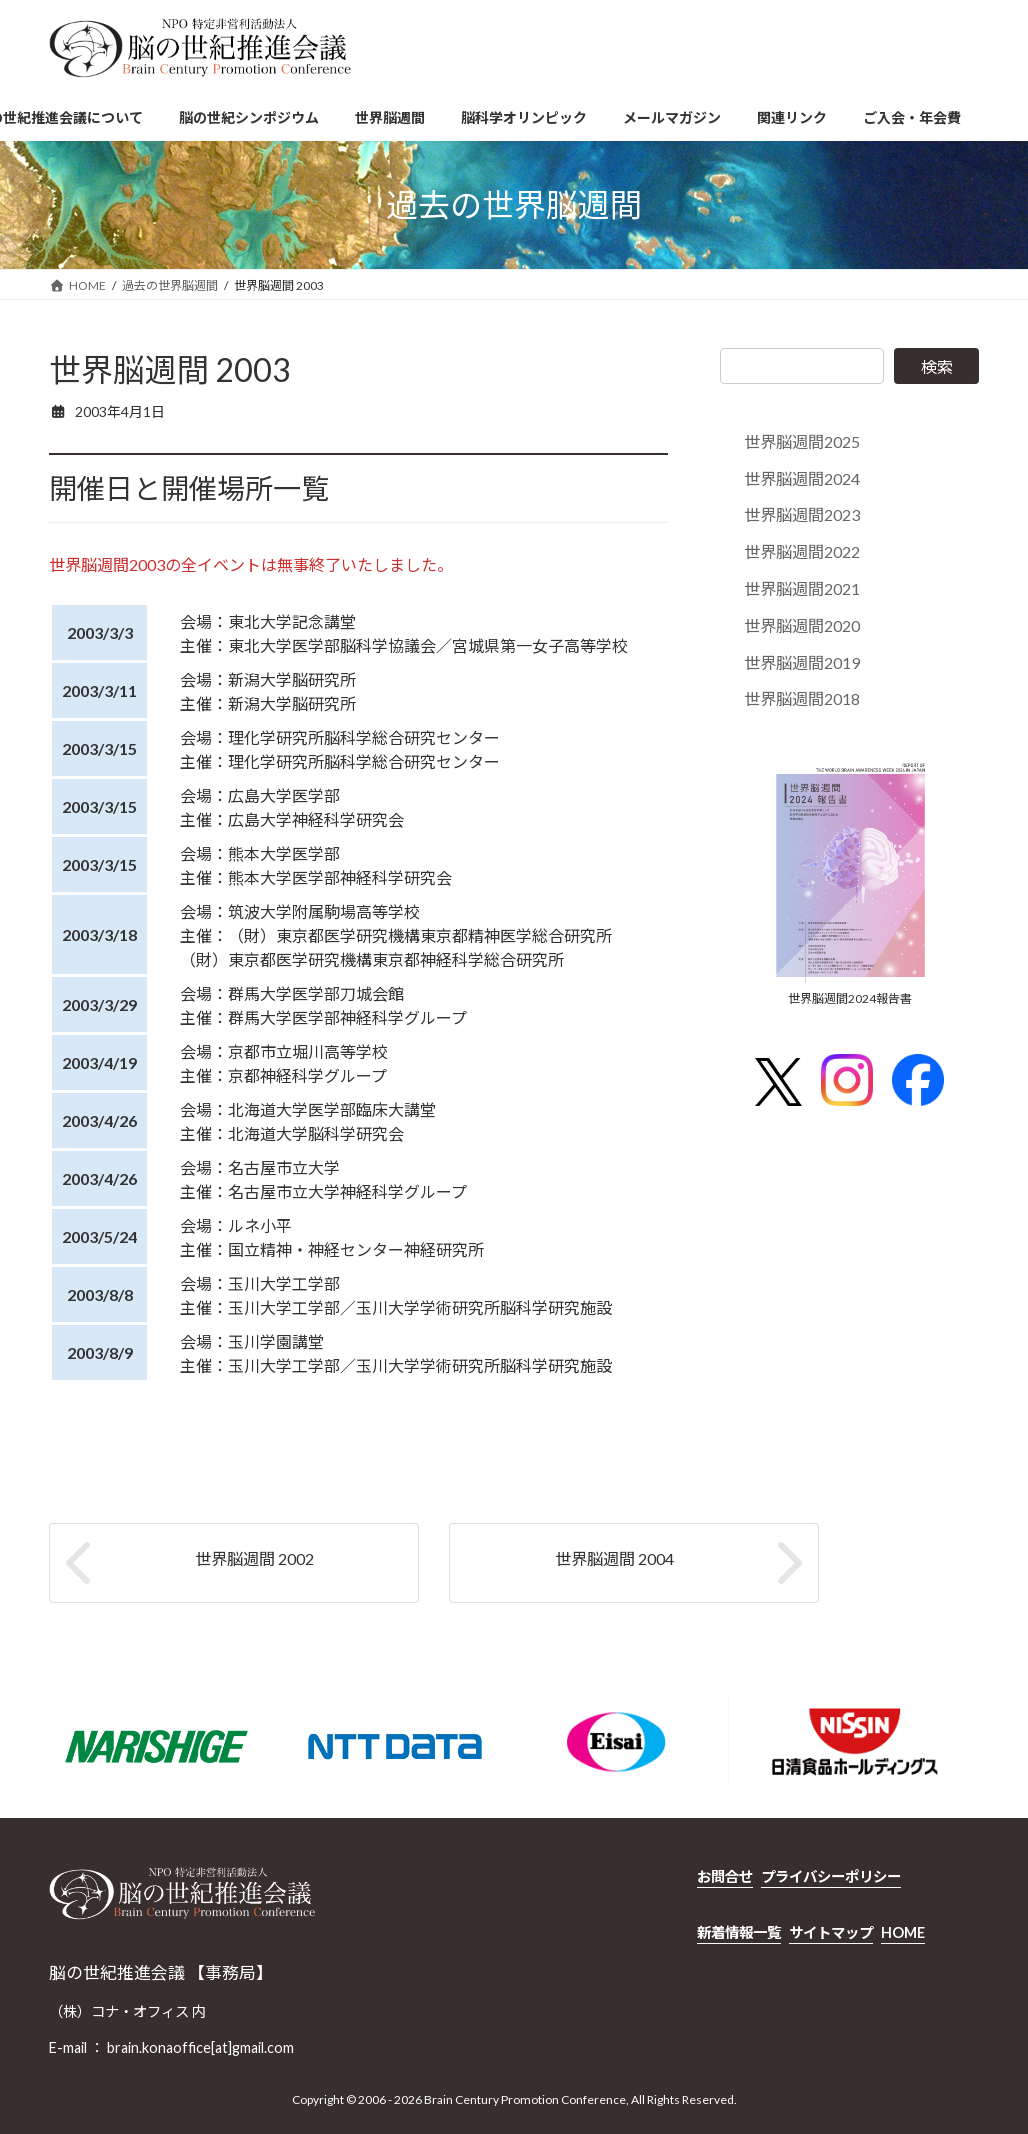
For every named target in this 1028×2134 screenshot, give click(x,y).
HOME (903, 1931)
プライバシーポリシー (831, 1876)
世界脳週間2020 (802, 625)
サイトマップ (831, 1931)
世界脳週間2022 (802, 551)
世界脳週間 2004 (614, 1558)
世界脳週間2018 (802, 699)
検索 (937, 366)
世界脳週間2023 (802, 515)
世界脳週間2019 (802, 662)
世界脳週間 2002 (254, 1558)
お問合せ (725, 1876)
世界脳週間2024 (802, 478)
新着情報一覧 (739, 1931)
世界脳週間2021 (802, 588)
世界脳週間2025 (802, 441)
